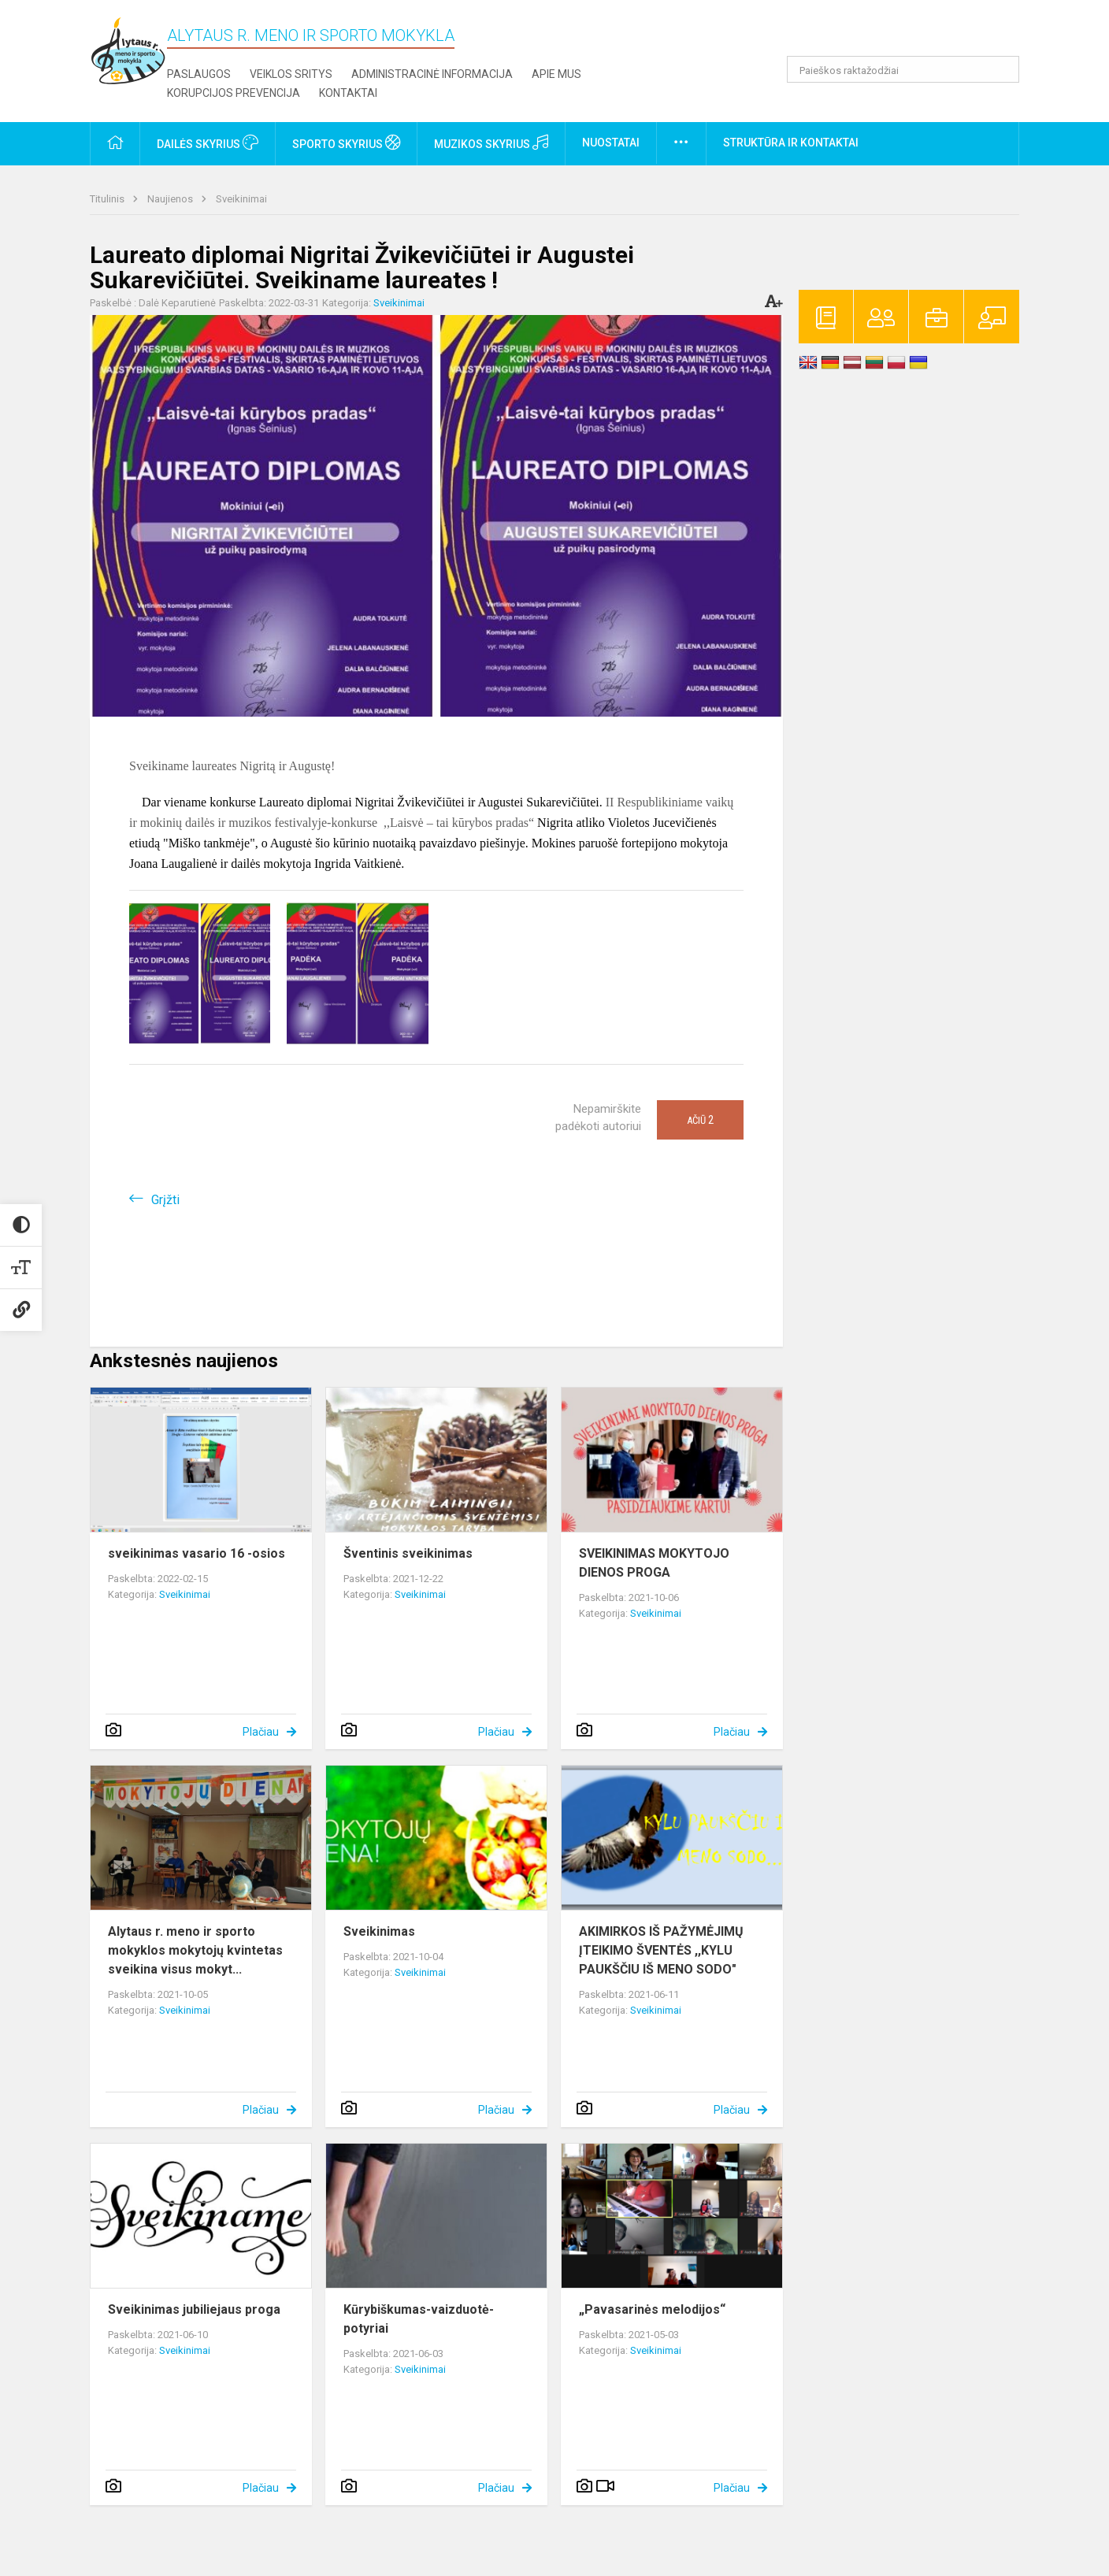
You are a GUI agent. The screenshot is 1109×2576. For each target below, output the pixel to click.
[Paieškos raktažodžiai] (903, 69)
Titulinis (108, 199)
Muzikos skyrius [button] (491, 142)
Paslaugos (199, 74)
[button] (911, 33)
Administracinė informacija (432, 74)
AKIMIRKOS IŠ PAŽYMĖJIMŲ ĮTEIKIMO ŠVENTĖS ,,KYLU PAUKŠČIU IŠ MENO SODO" (661, 1950)
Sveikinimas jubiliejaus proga (194, 2309)
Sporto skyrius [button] (346, 142)
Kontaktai (348, 93)
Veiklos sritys (291, 74)
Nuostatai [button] (611, 142)
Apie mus (556, 74)
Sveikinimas (379, 1931)
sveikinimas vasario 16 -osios (196, 1553)
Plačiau (261, 1731)
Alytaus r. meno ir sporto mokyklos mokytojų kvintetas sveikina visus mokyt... (195, 1950)
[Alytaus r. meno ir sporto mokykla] (128, 50)
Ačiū (700, 1120)
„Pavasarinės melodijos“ (652, 2309)
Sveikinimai (241, 199)
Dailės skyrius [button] (207, 142)
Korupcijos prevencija (233, 93)
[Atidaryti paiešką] (1001, 69)
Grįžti (165, 1199)
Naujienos (171, 199)
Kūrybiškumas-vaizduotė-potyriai (418, 2319)
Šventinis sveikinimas (408, 1553)
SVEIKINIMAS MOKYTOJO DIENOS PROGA (654, 1563)
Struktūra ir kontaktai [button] (791, 142)
